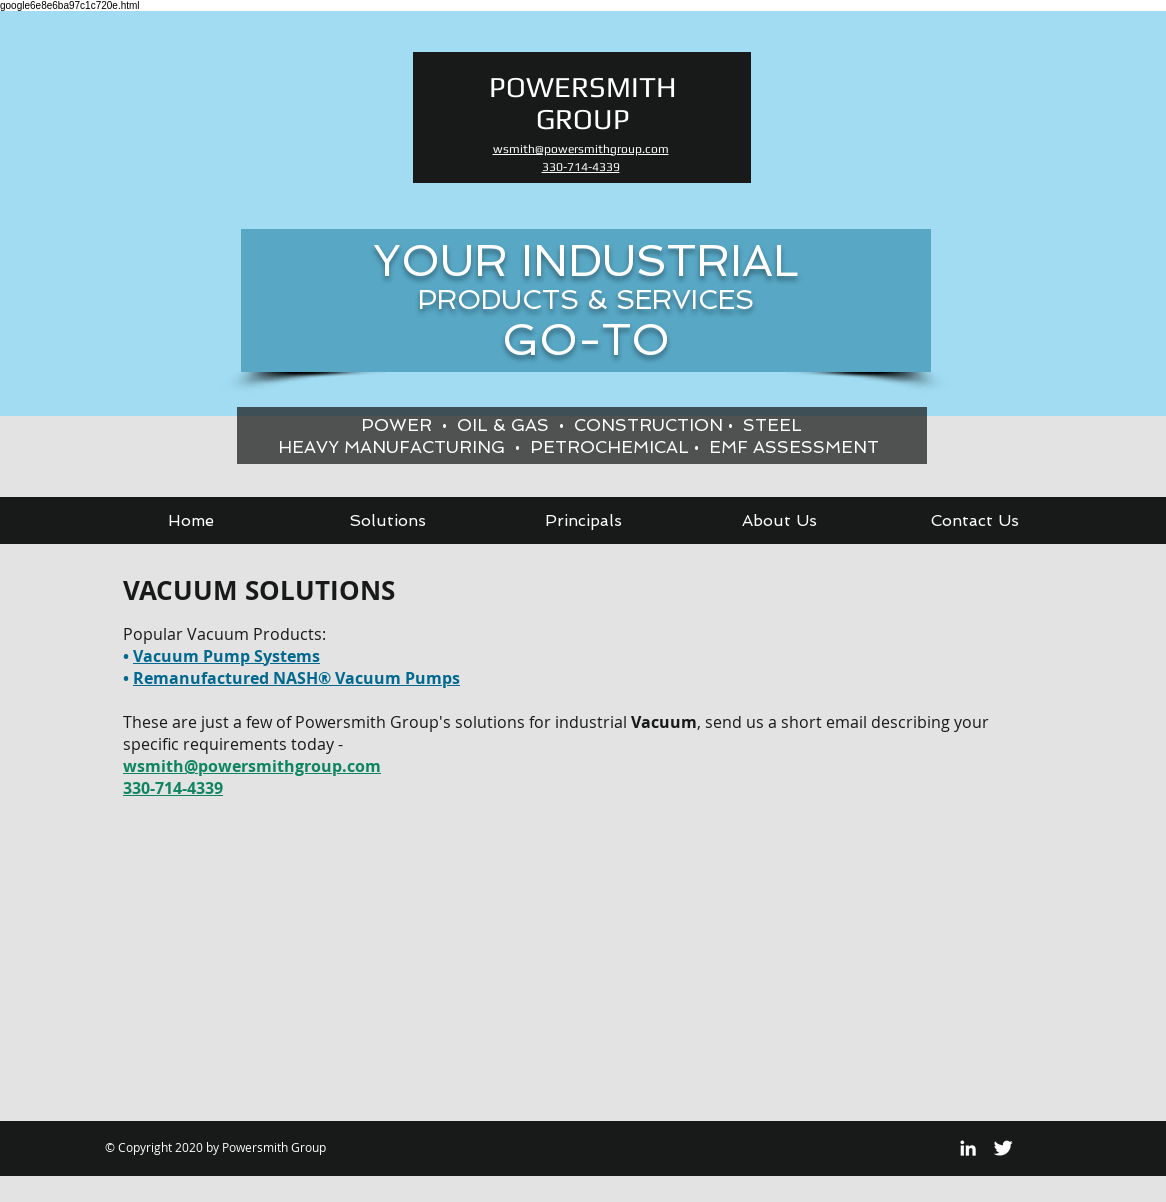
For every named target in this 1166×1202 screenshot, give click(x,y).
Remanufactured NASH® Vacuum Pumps (296, 678)
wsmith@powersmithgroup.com (252, 766)
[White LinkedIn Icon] (968, 1148)
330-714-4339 (173, 788)
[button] (387, 520)
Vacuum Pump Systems (226, 656)
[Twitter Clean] (1003, 1148)
